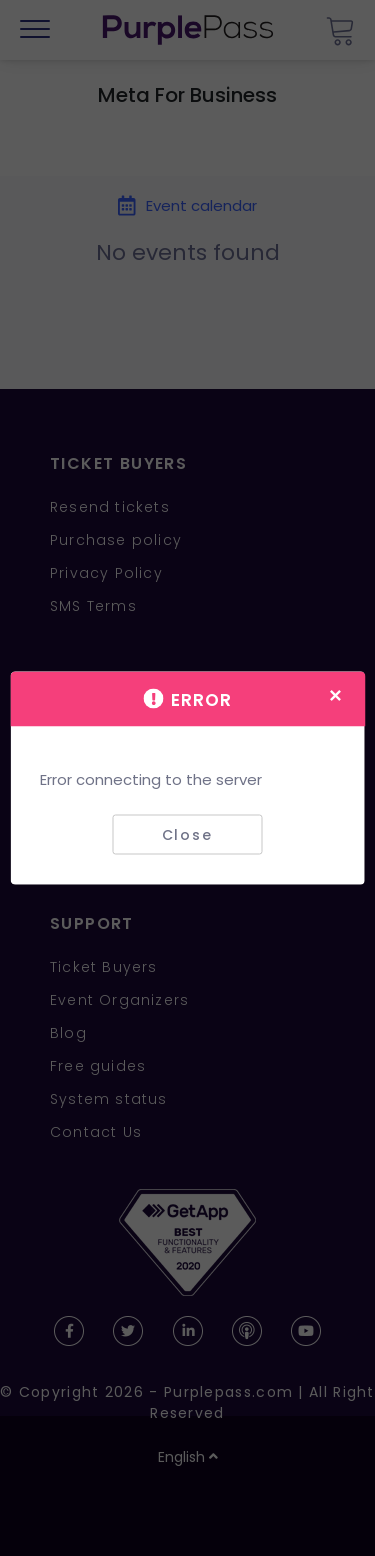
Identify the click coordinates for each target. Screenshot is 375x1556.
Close (187, 834)
